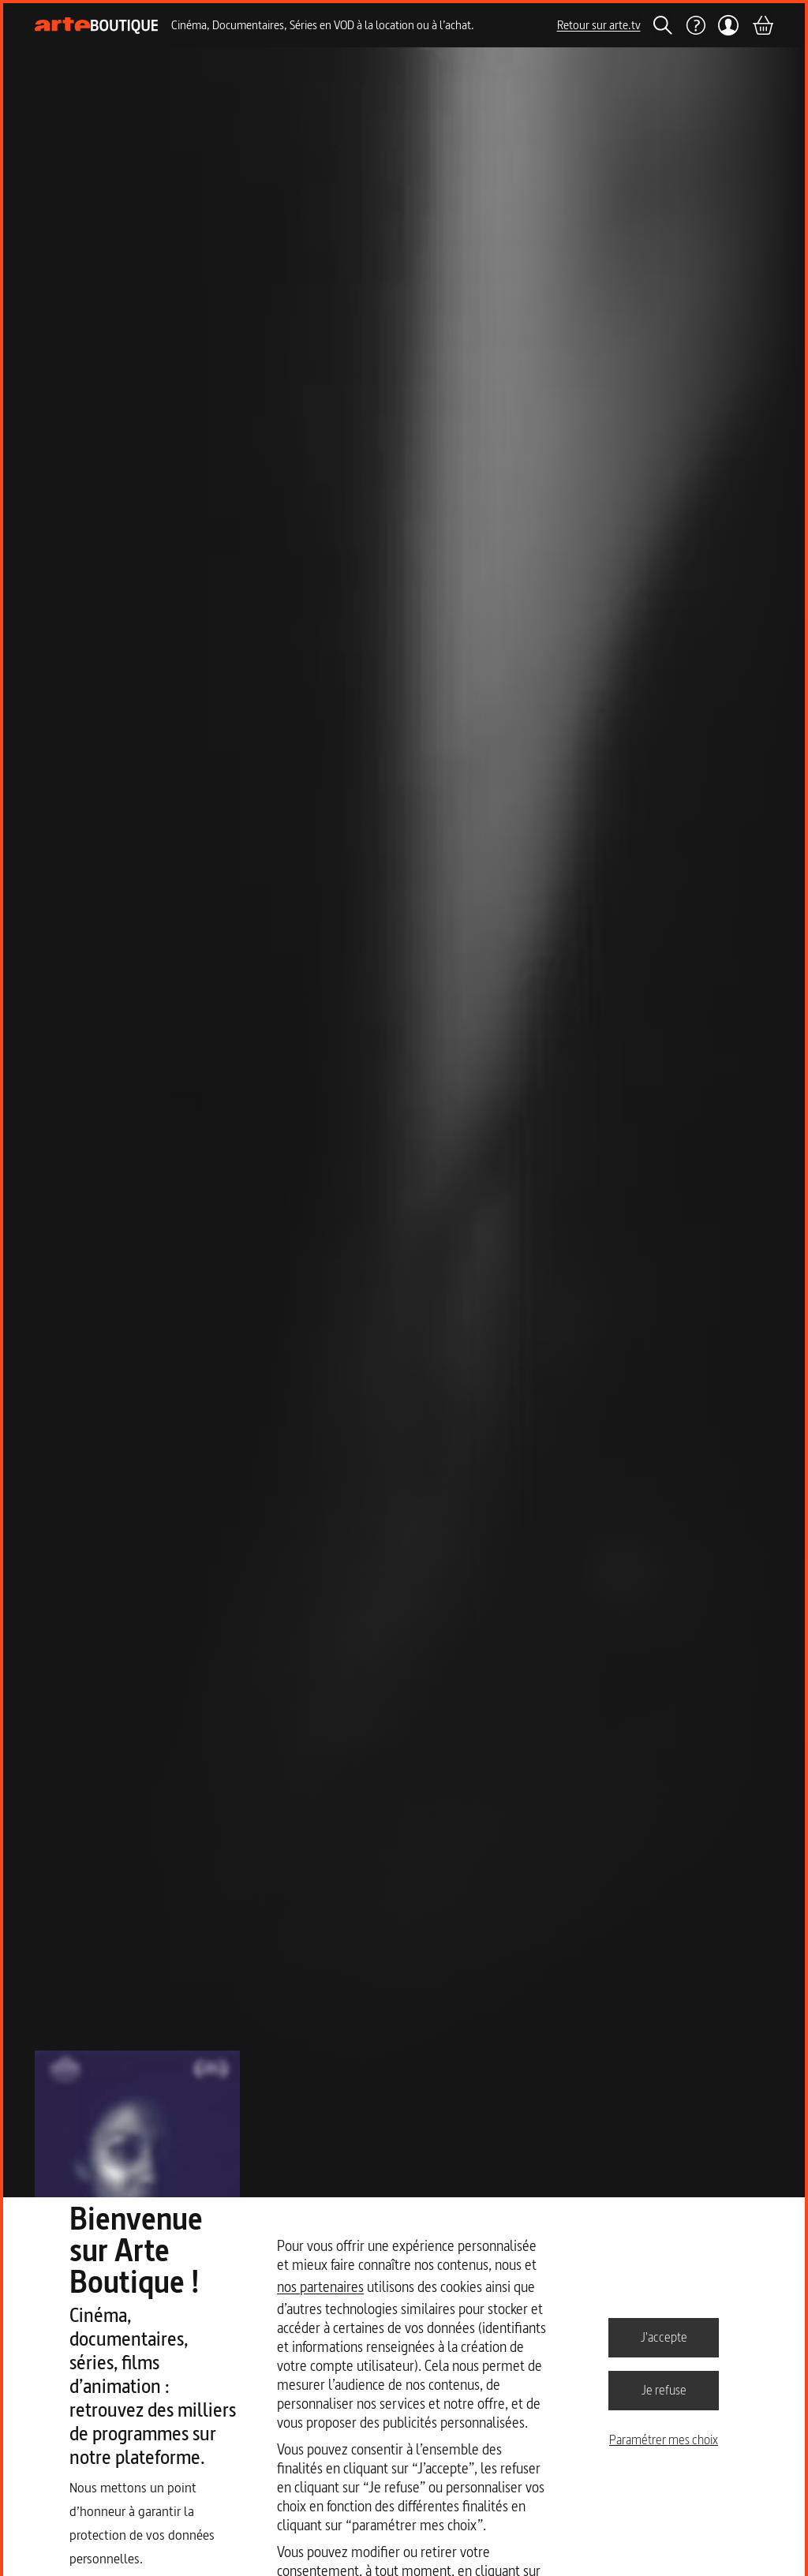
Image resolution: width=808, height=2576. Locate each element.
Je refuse (664, 2389)
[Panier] (762, 25)
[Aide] (695, 25)
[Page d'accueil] (97, 25)
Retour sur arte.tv (599, 25)
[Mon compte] (728, 25)
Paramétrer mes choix (663, 2439)
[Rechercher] (662, 25)
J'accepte (664, 2337)
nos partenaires (320, 2287)
